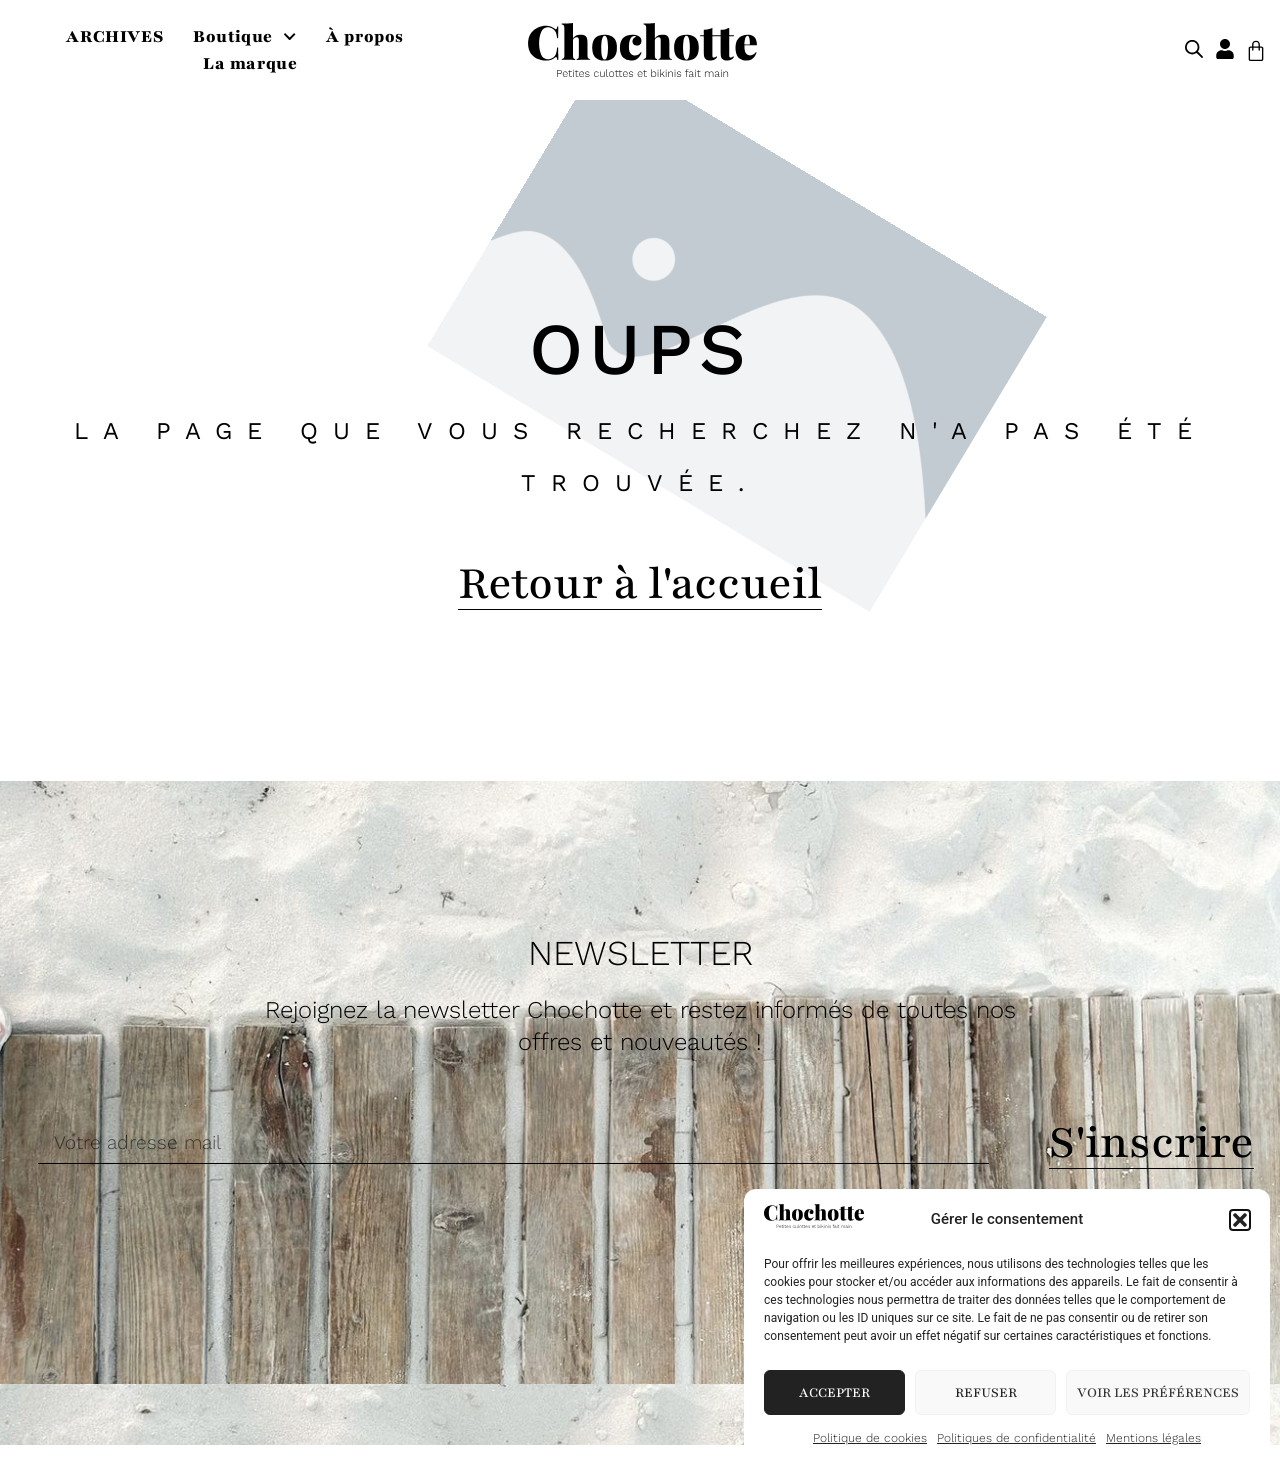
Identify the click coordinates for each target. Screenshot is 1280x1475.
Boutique (244, 36)
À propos (365, 36)
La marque (250, 63)
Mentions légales (1153, 1438)
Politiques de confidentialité (1016, 1438)
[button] (1240, 1220)
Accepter (834, 1393)
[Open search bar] (1194, 50)
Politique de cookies (870, 1438)
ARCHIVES (114, 36)
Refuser (986, 1393)
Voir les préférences (1158, 1393)
